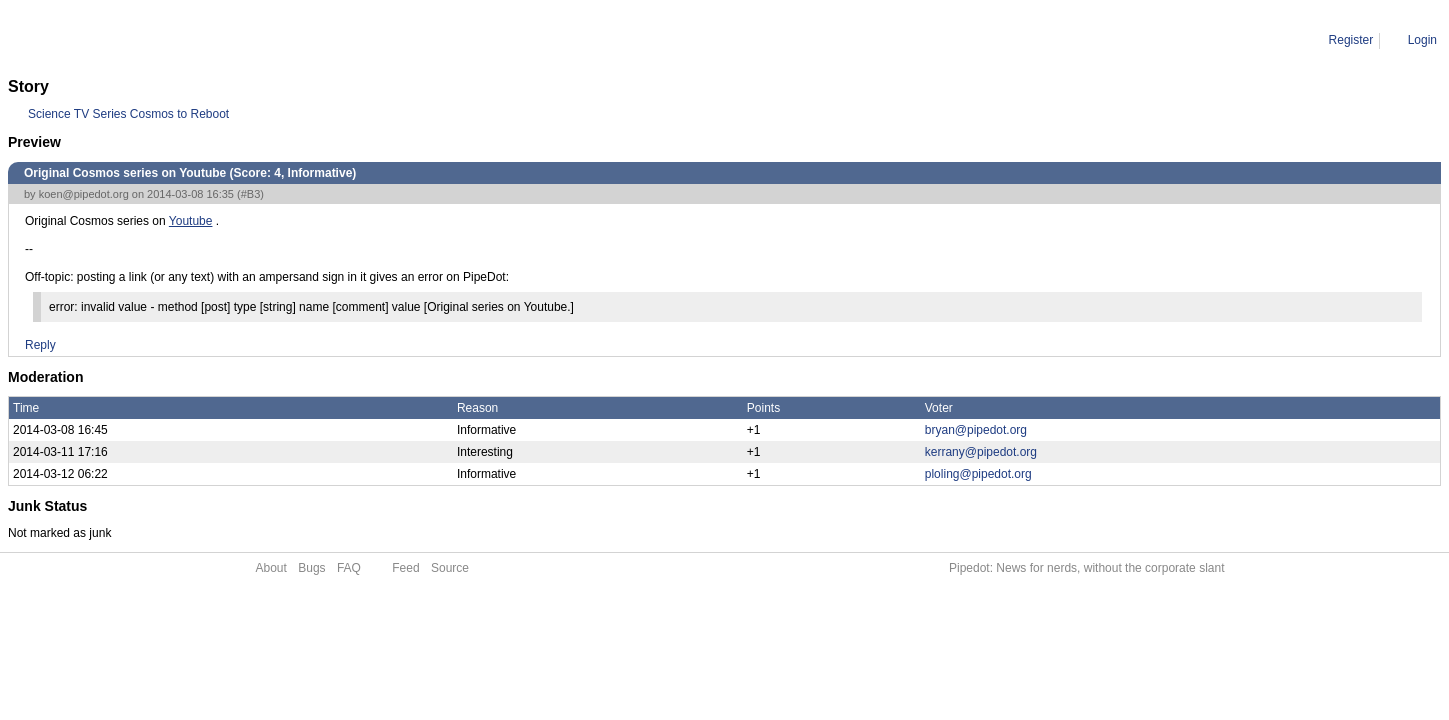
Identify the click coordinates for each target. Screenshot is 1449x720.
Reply (40, 345)
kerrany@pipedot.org (981, 452)
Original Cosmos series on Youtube (243, 40)
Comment (110, 40)
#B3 (251, 194)
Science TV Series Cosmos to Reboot (128, 114)
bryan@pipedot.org (976, 430)
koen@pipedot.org (84, 194)
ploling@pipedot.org (978, 474)
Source (450, 568)
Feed (405, 568)
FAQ (349, 568)
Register (1351, 40)
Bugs (311, 568)
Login (1422, 40)
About (271, 568)
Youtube (191, 221)
